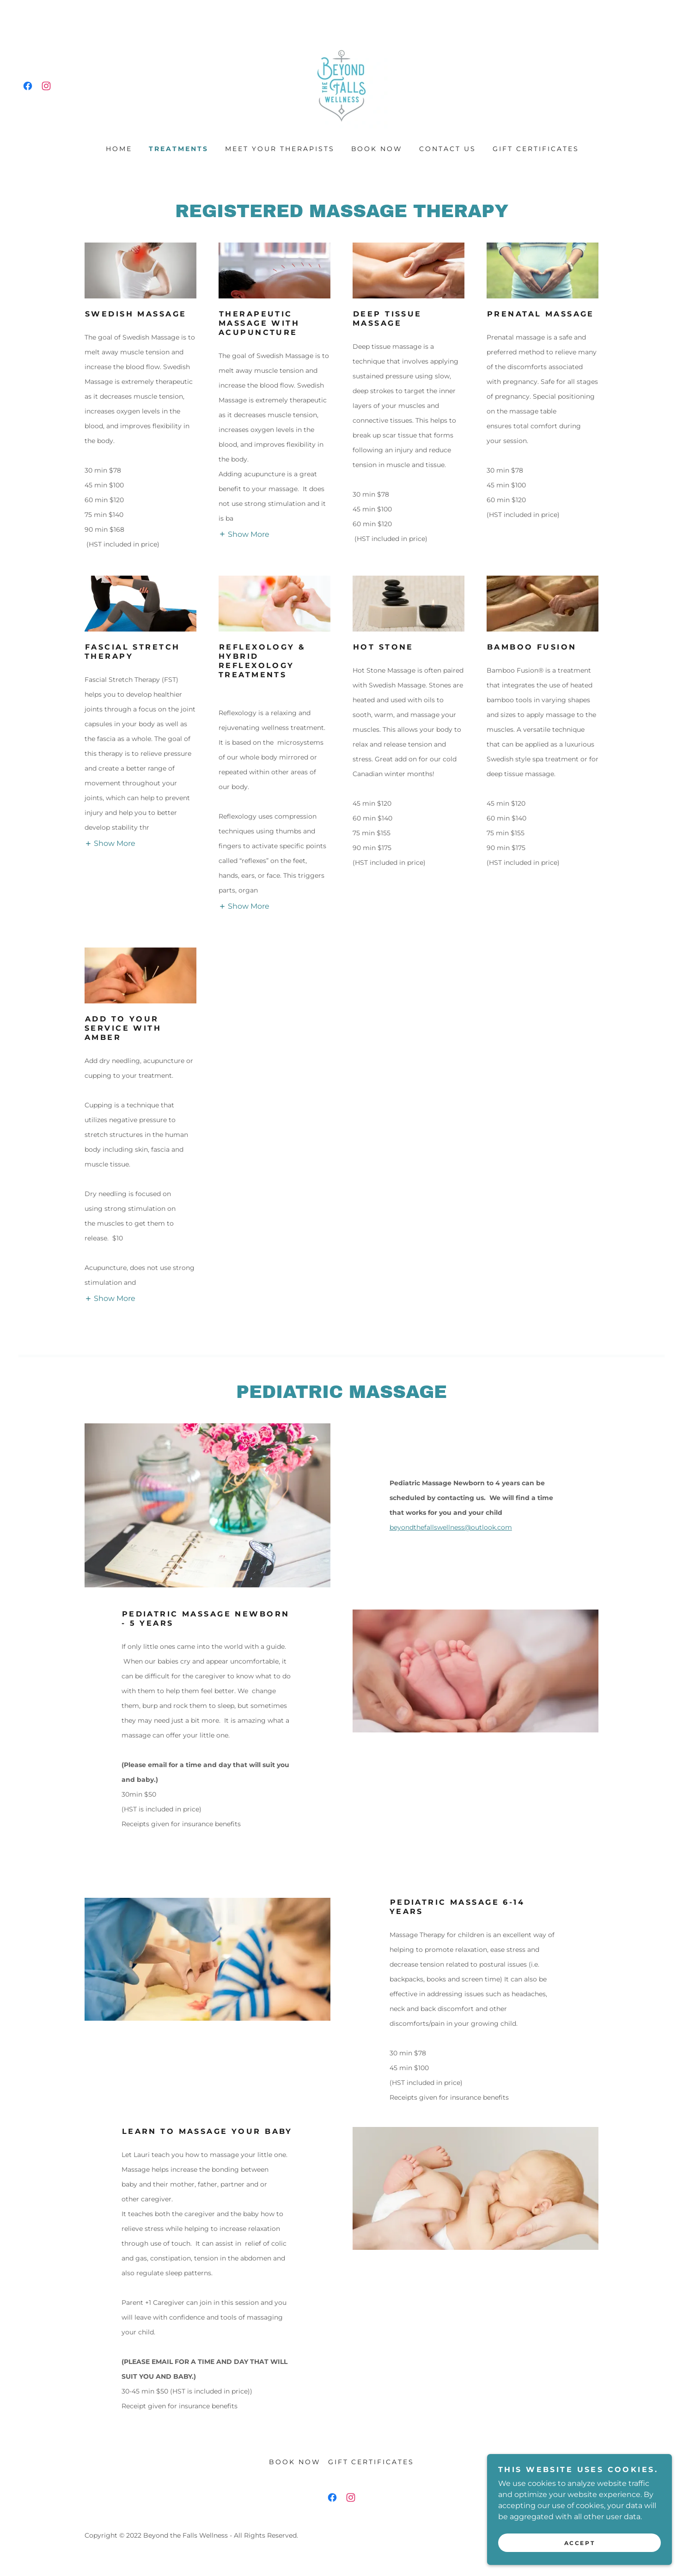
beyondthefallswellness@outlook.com (451, 1527)
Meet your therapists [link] (280, 149)
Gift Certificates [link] (536, 149)
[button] (244, 534)
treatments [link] (178, 149)
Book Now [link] (377, 149)
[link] (27, 86)
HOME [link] (119, 149)
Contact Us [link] (447, 149)
